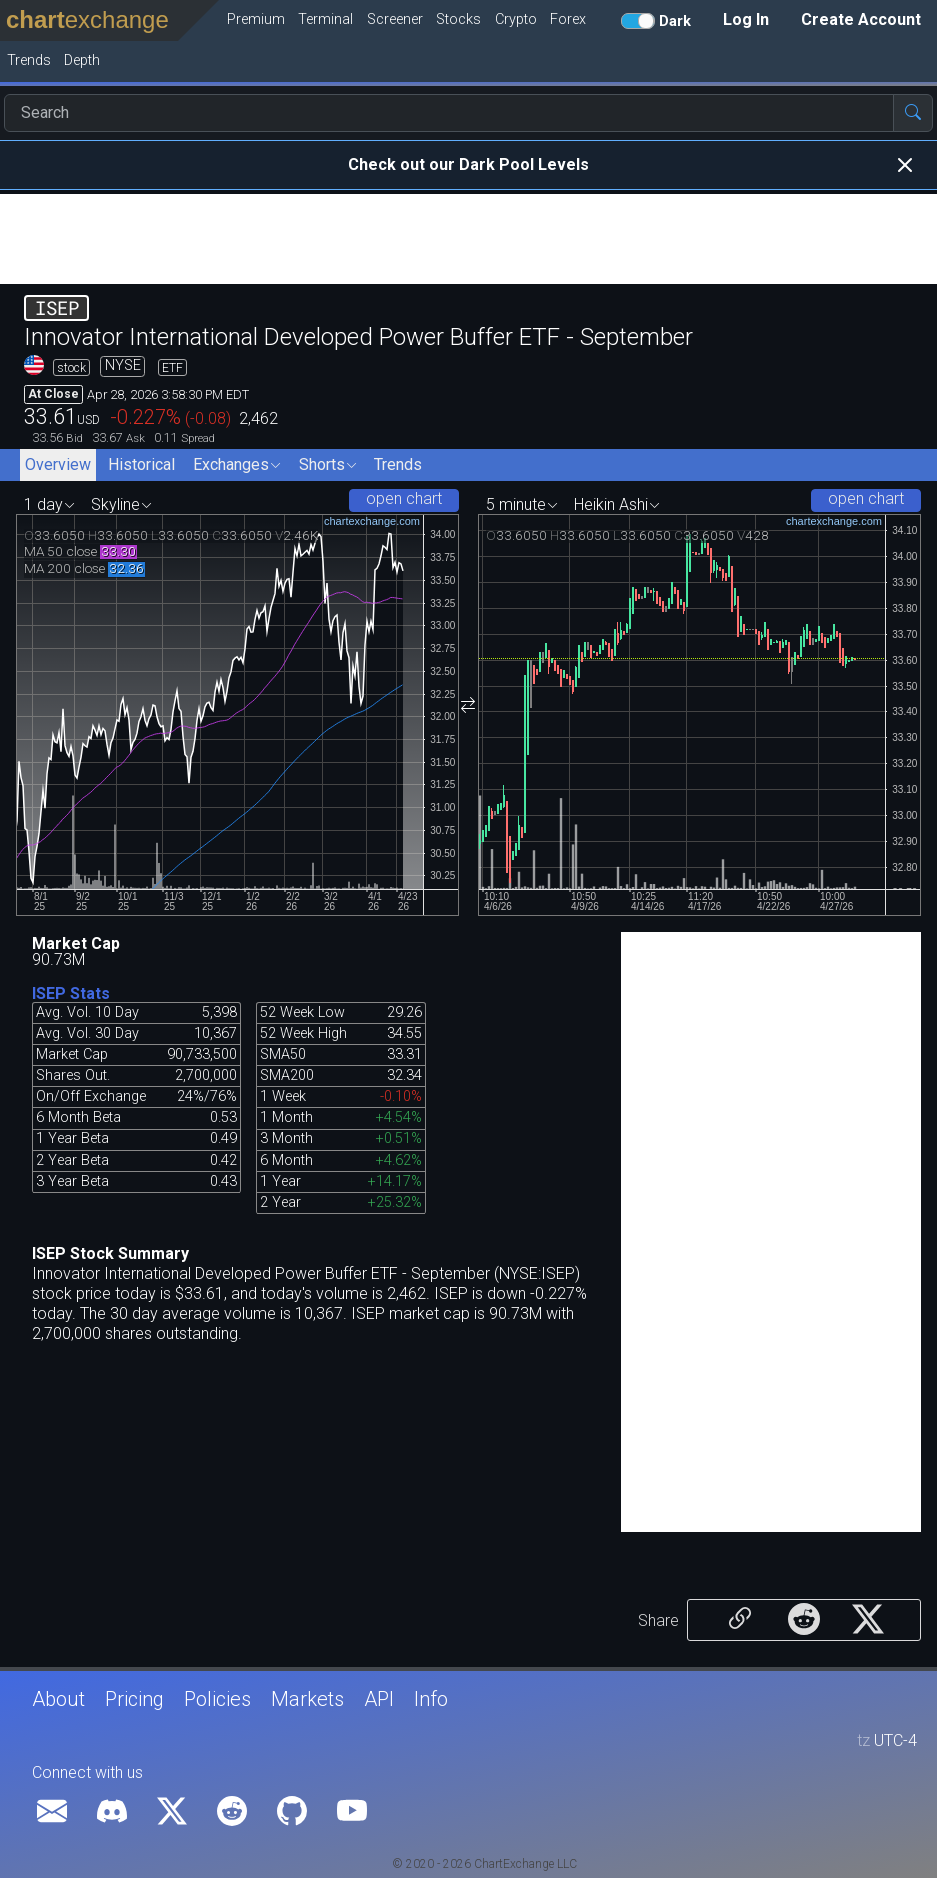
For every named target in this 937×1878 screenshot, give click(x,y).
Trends (398, 464)
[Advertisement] (468, 239)
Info (431, 1699)
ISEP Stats (71, 993)
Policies (217, 1699)
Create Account (861, 19)
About (58, 1699)
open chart (404, 498)
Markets (307, 1699)
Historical (141, 464)
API (379, 1699)
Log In (746, 19)
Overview (58, 464)
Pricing (134, 1699)
